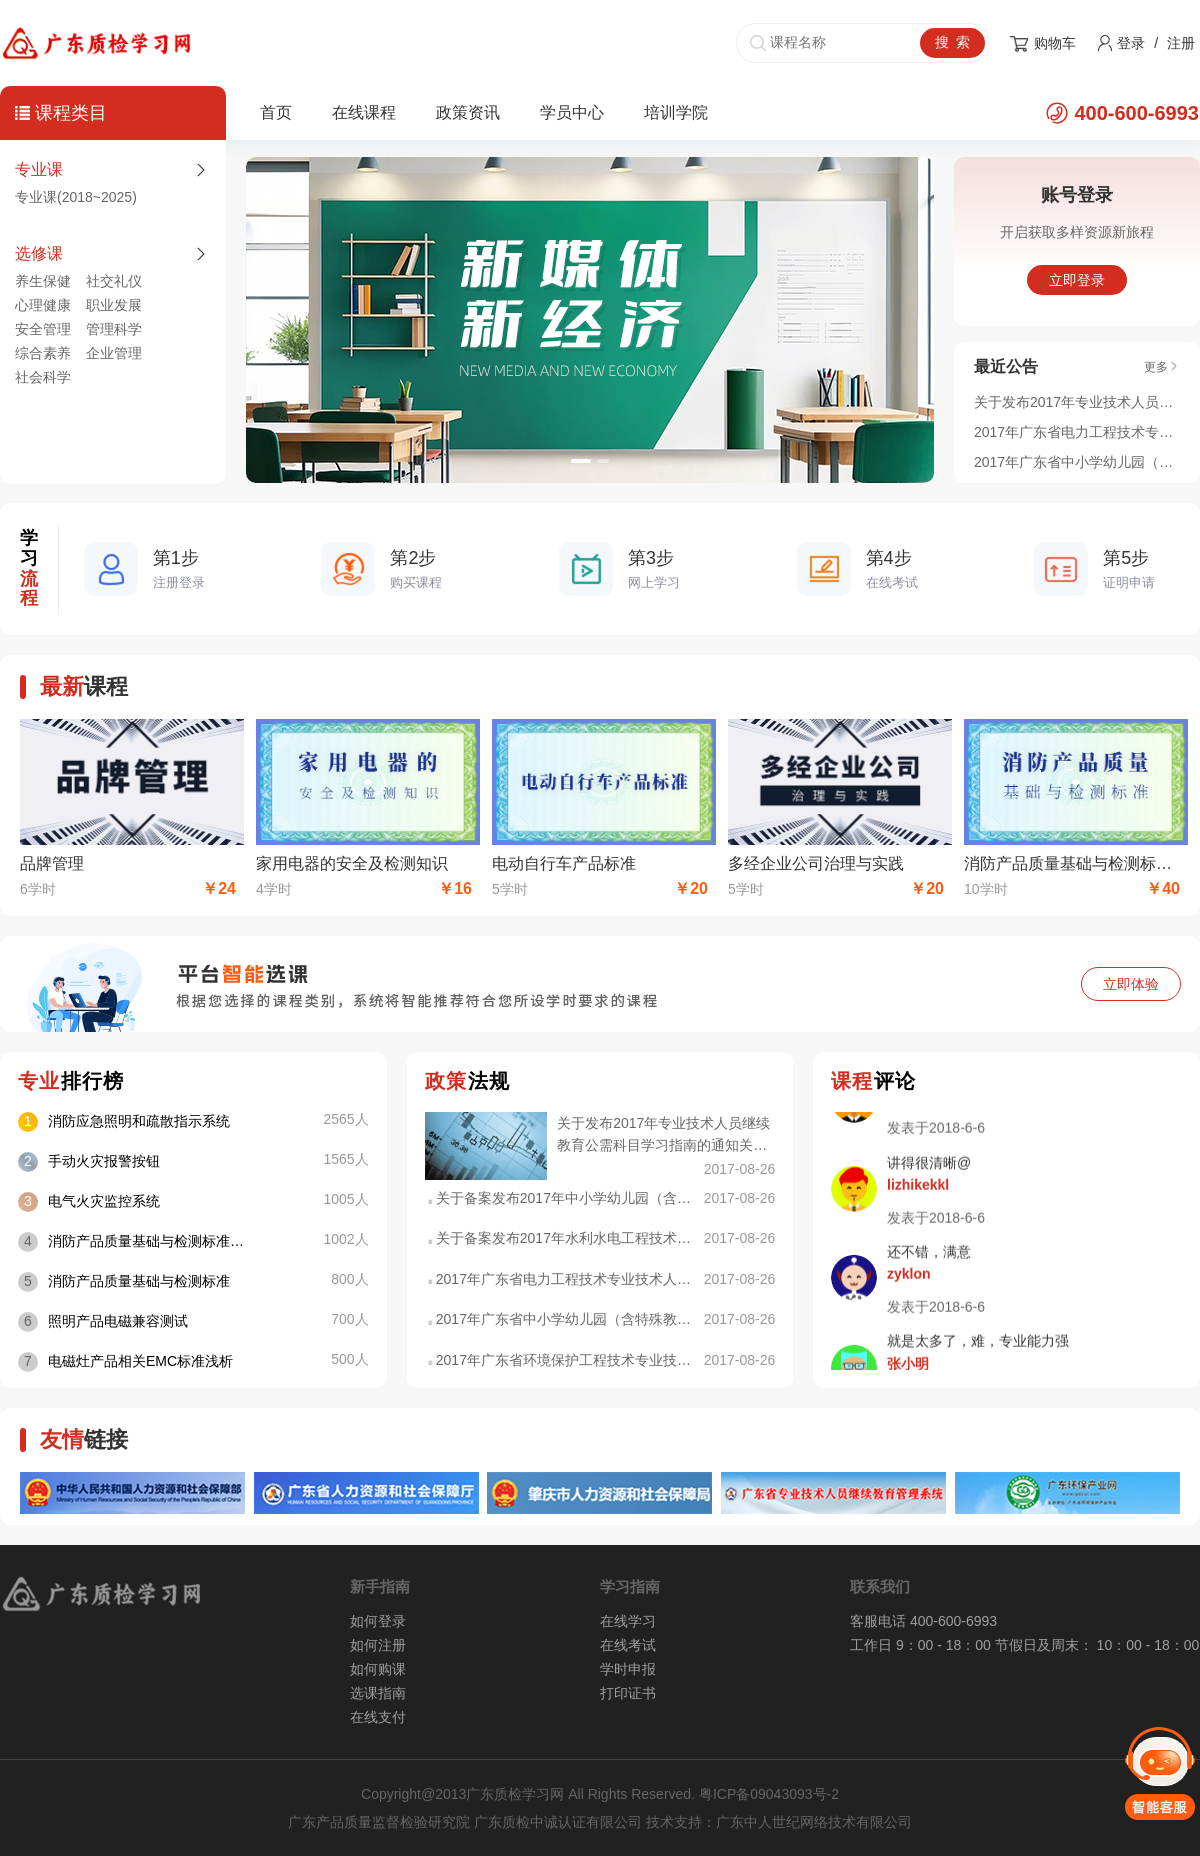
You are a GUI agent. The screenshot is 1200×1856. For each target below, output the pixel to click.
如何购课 (378, 1669)
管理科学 (114, 329)
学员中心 (572, 112)
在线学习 (628, 1621)
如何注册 (378, 1645)
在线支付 (378, 1717)
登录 (1131, 43)
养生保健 (43, 281)
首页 (276, 112)
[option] (590, 320)
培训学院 (676, 112)
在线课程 (364, 112)
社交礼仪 (114, 281)
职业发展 (114, 305)
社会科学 (43, 377)
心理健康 (43, 305)
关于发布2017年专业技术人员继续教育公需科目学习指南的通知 (1077, 402)
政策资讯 (468, 112)
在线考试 (628, 1645)
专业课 (39, 169)
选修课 (39, 253)
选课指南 (378, 1693)
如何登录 (378, 1621)
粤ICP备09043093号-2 (769, 1794)
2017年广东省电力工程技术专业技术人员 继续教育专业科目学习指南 (1077, 432)
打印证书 (628, 1693)
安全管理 (43, 329)
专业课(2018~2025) (76, 197)
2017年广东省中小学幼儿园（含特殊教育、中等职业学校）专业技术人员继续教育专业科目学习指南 (1077, 462)
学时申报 (628, 1669)
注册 (1181, 43)
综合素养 (43, 353)
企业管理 (114, 353)
